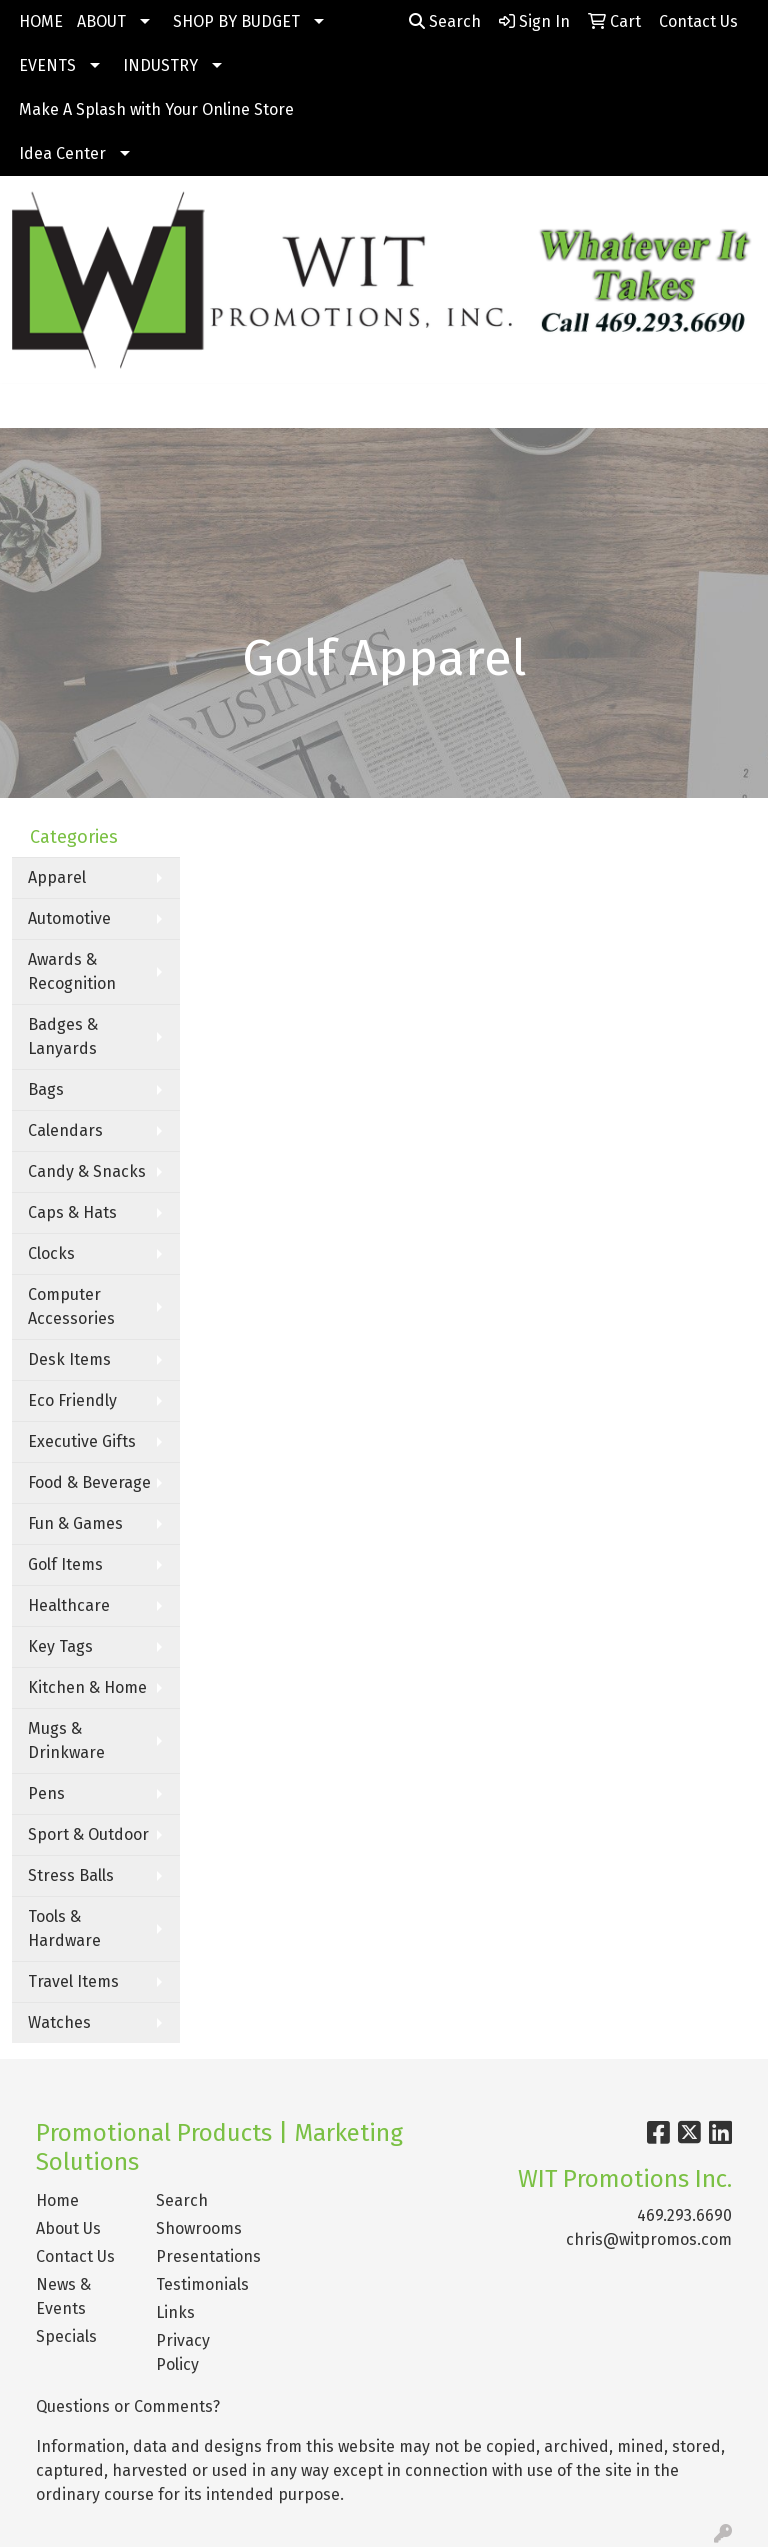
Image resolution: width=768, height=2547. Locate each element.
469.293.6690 (684, 2215)
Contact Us (75, 2256)
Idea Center (62, 153)
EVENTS (47, 65)
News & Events (63, 2296)
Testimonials (202, 2284)
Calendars (65, 1130)
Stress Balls (71, 1875)
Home (57, 2200)
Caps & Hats (72, 1212)
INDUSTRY (160, 65)
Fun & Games (75, 1523)
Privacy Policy (183, 2352)
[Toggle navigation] (31, 406)
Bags (46, 1089)
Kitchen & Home (87, 1687)
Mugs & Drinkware (66, 1740)
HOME (41, 21)
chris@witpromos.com (649, 2239)
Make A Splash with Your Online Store (156, 109)
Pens (46, 1793)
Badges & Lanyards (63, 1036)
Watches (59, 2022)
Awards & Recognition (72, 971)
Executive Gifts (82, 1441)
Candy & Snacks (87, 1171)
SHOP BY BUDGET (236, 21)
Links (175, 2312)
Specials (66, 2336)
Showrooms (199, 2228)
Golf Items (65, 1564)
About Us (68, 2228)
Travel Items (73, 1981)
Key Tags (60, 1646)
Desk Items (69, 1359)
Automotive (69, 918)
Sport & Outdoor (88, 1834)
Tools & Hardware (64, 1928)
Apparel (57, 877)
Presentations (204, 2256)
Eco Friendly (72, 1400)
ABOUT (101, 21)
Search (445, 21)
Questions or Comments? (128, 2406)
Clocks (51, 1253)
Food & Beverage (89, 1482)
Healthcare (69, 1605)
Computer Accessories (71, 1306)
